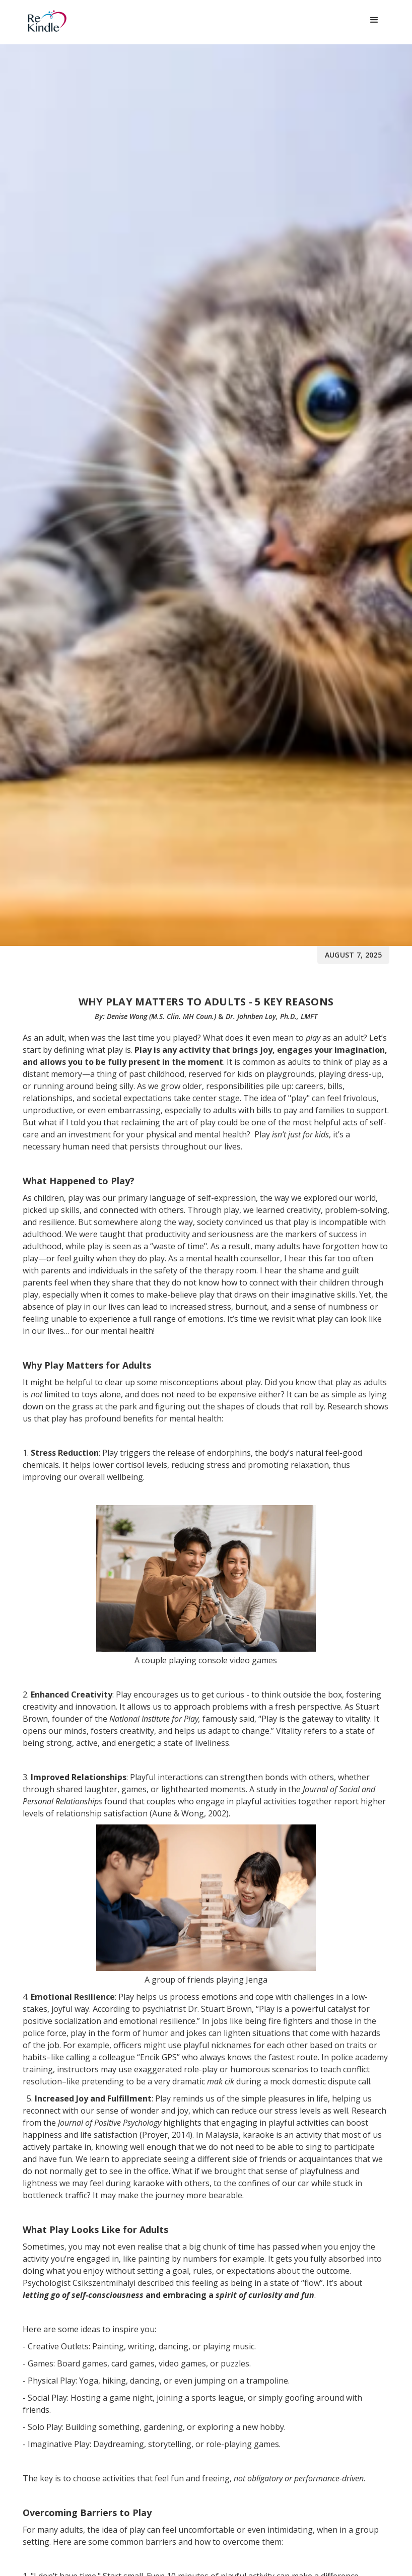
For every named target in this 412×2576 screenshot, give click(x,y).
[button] (374, 20)
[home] (71, 21)
